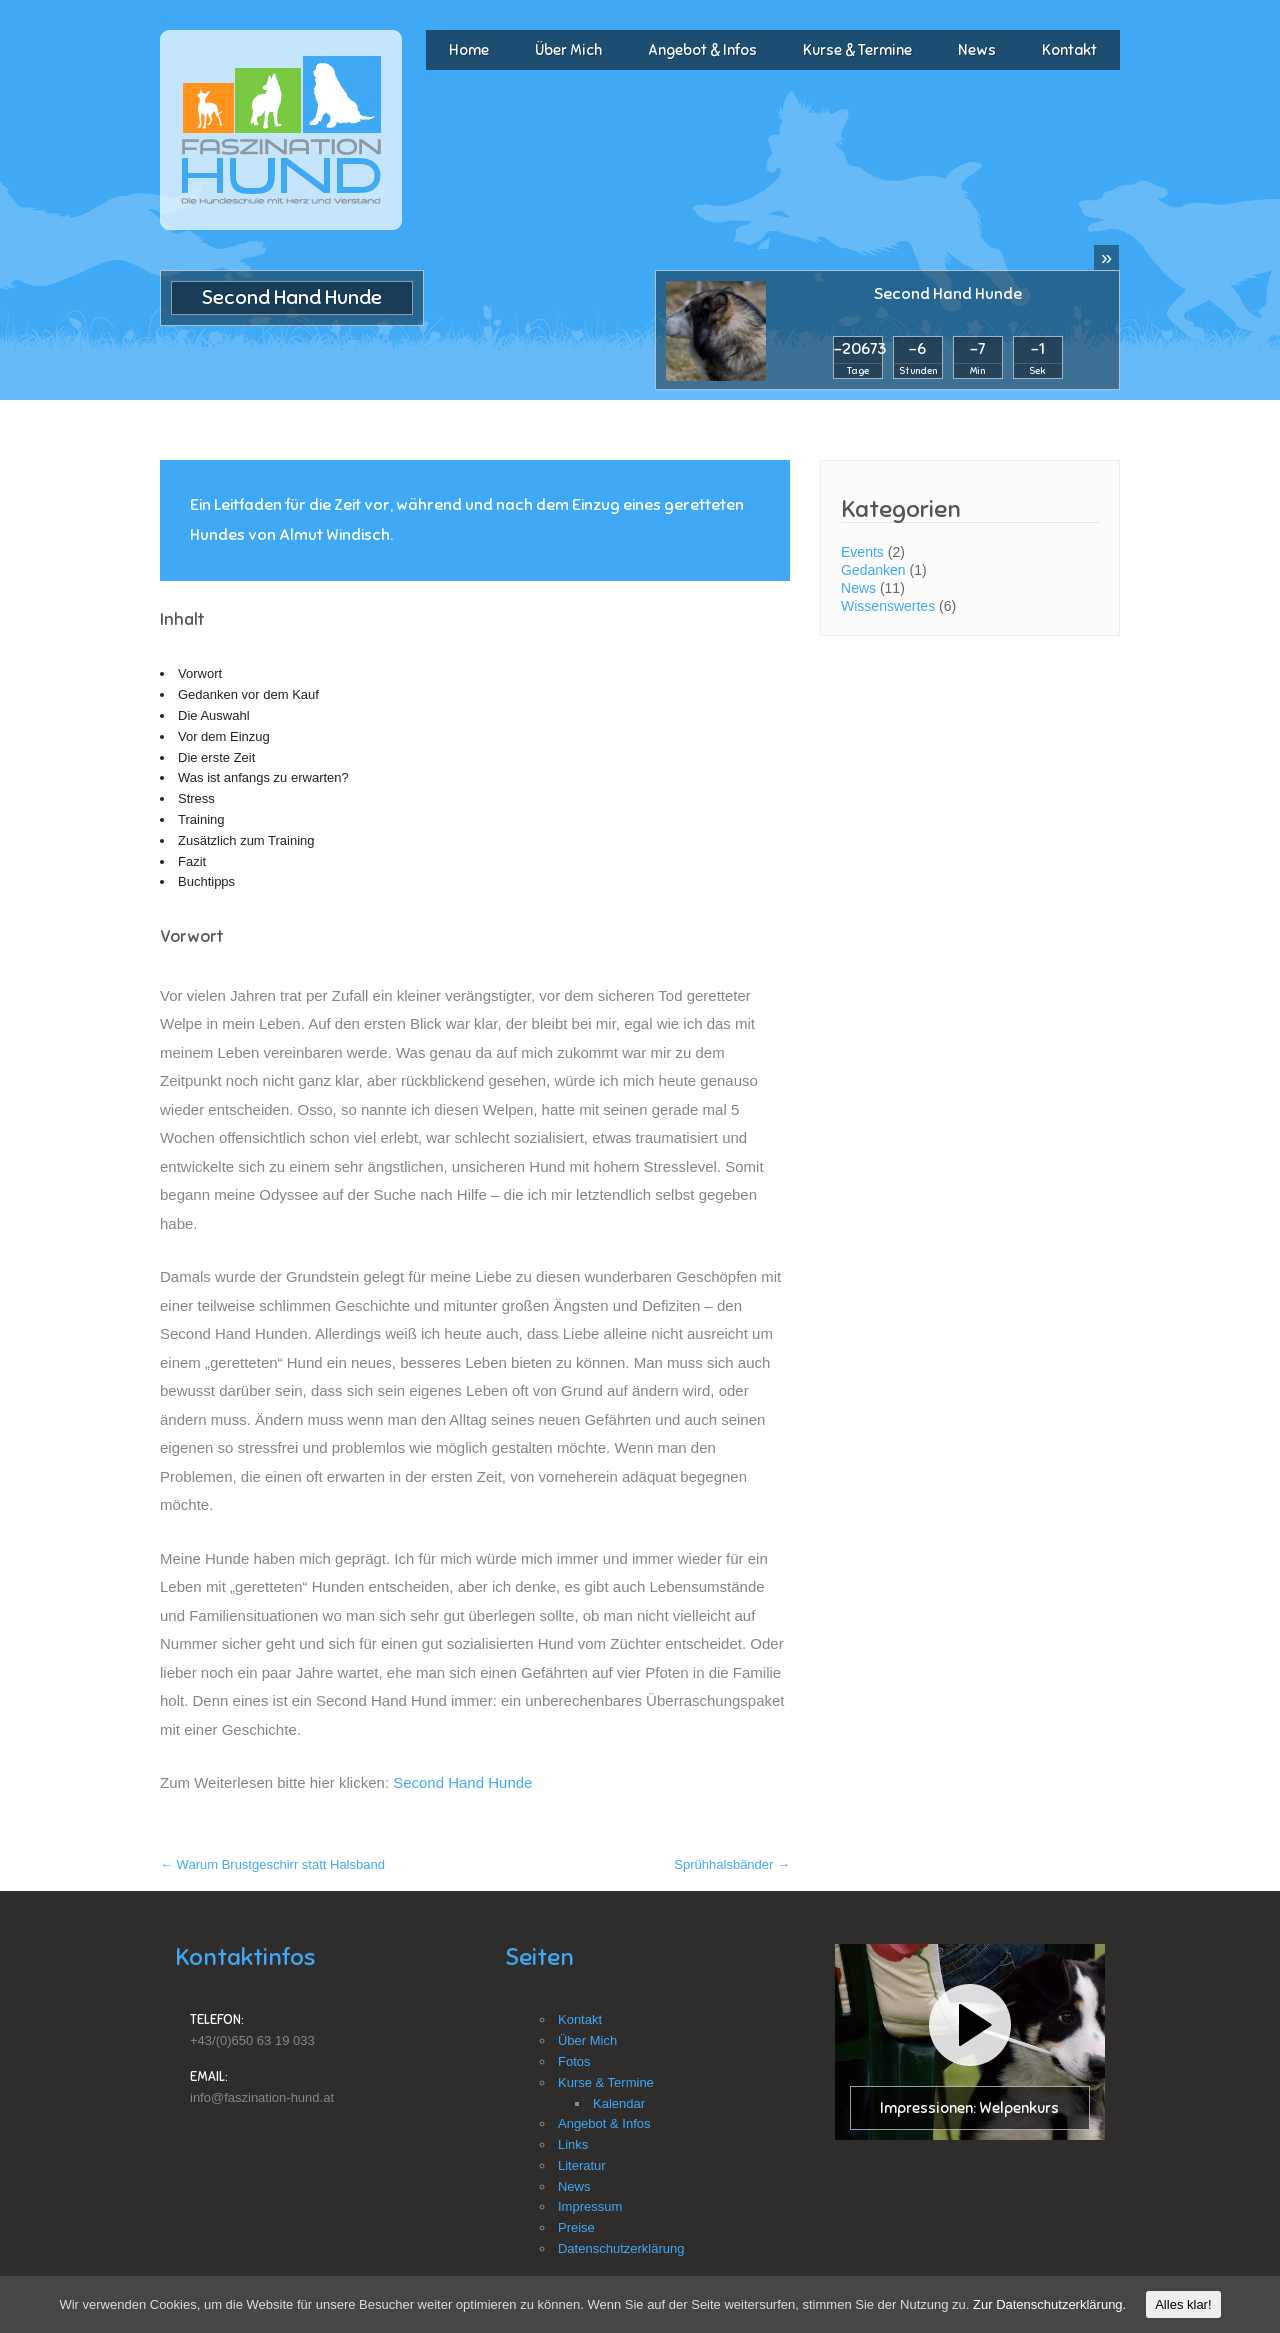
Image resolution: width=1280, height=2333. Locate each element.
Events (862, 552)
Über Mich (568, 50)
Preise (576, 2227)
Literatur (582, 2165)
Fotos (574, 2061)
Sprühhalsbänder (732, 1864)
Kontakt (1069, 50)
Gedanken (873, 570)
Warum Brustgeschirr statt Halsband (272, 1864)
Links (573, 2144)
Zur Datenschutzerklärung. (1049, 2304)
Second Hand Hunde (948, 294)
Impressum (590, 2206)
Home (469, 50)
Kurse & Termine (857, 50)
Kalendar (619, 2103)
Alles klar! (1183, 2304)
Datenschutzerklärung (621, 2248)
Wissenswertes (888, 606)
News (977, 50)
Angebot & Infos (702, 50)
